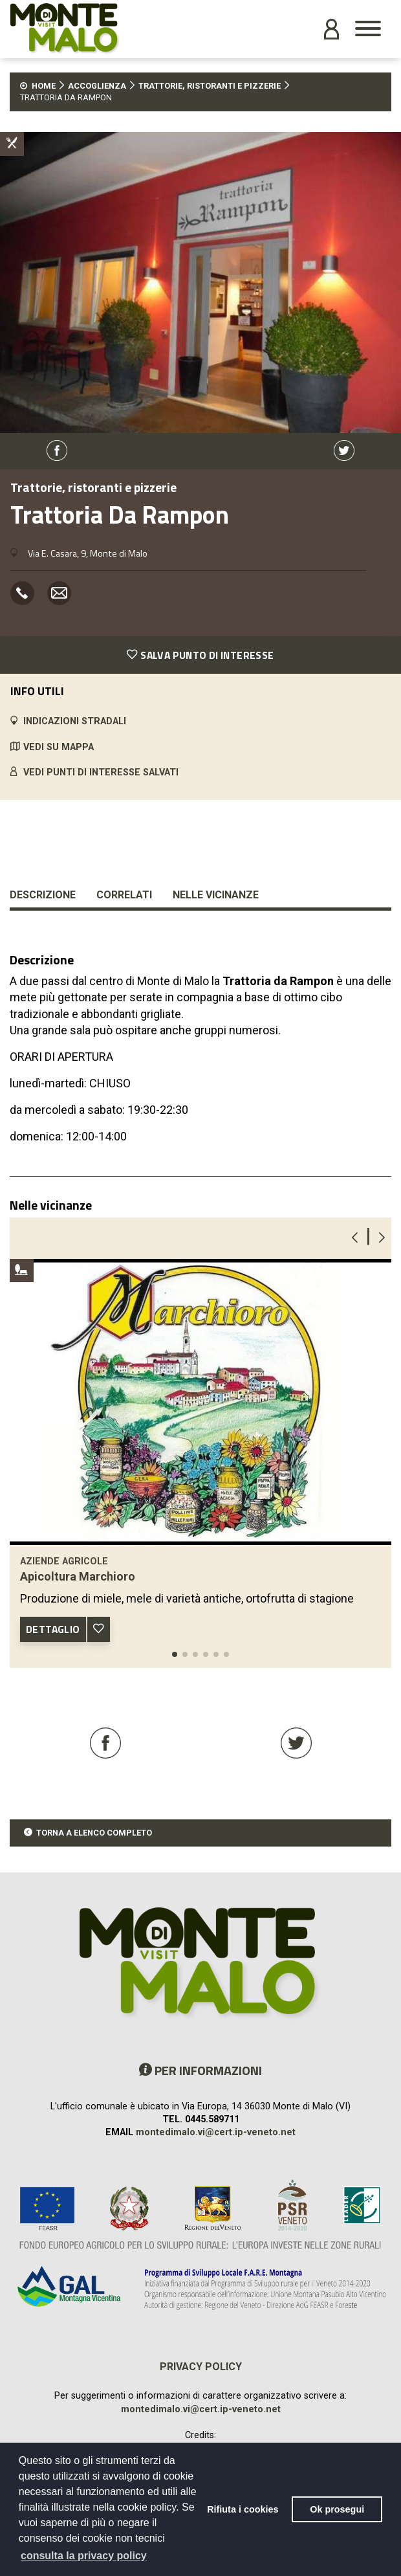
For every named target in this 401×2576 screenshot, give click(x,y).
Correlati (124, 895)
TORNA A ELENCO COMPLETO (94, 1833)
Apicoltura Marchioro (77, 1576)
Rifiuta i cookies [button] (242, 2509)
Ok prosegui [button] (337, 2509)
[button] (174, 1654)
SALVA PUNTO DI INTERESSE (200, 655)
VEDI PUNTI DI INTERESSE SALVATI (101, 772)
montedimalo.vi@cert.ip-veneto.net (216, 2132)
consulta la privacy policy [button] (84, 2555)
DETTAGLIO (53, 1629)
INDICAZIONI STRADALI (74, 721)
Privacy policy (201, 2366)
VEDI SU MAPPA (58, 747)
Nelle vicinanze (216, 895)
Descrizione (43, 895)
